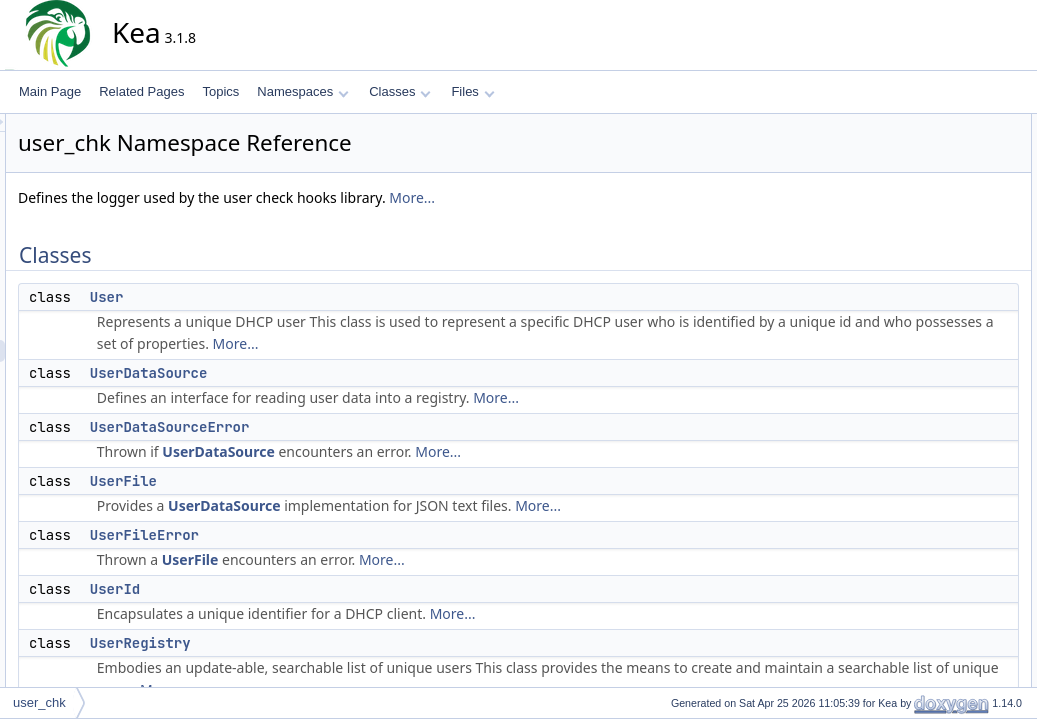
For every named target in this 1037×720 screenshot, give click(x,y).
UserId (295, 589)
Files (472, 91)
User (287, 297)
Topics (220, 91)
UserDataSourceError (350, 427)
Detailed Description (937, 587)
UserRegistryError (948, 301)
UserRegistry (320, 643)
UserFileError (324, 535)
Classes (400, 91)
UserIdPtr (925, 411)
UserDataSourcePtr (952, 367)
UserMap (924, 433)
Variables (908, 543)
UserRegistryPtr (942, 477)
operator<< (929, 521)
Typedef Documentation (947, 609)
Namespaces (302, 91)
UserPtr (920, 455)
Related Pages (141, 91)
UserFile (303, 481)
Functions (910, 499)
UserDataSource (329, 373)
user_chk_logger (944, 565)
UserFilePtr (930, 389)
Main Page (50, 91)
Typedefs (908, 323)
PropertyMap (934, 345)
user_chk (39, 702)
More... (592, 197)
